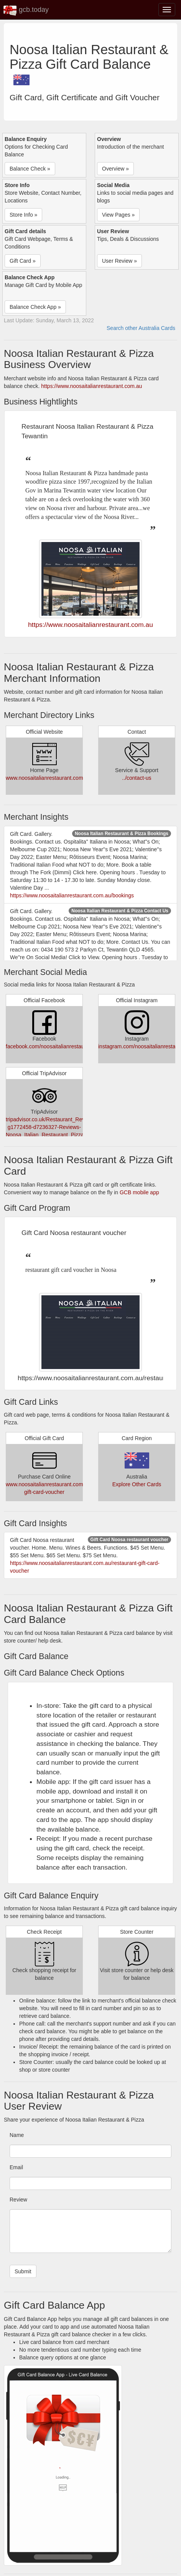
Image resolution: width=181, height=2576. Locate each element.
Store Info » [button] (23, 215)
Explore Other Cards (136, 1484)
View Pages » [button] (118, 215)
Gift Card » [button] (23, 261)
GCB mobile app (139, 1192)
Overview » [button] (115, 169)
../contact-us (136, 778)
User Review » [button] (119, 261)
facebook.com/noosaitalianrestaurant (50, 1046)
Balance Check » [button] (30, 169)
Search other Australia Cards (141, 328)
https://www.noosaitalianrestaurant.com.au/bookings (72, 895)
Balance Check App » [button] (35, 307)
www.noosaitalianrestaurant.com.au (48, 778)
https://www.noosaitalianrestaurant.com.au (91, 386)
